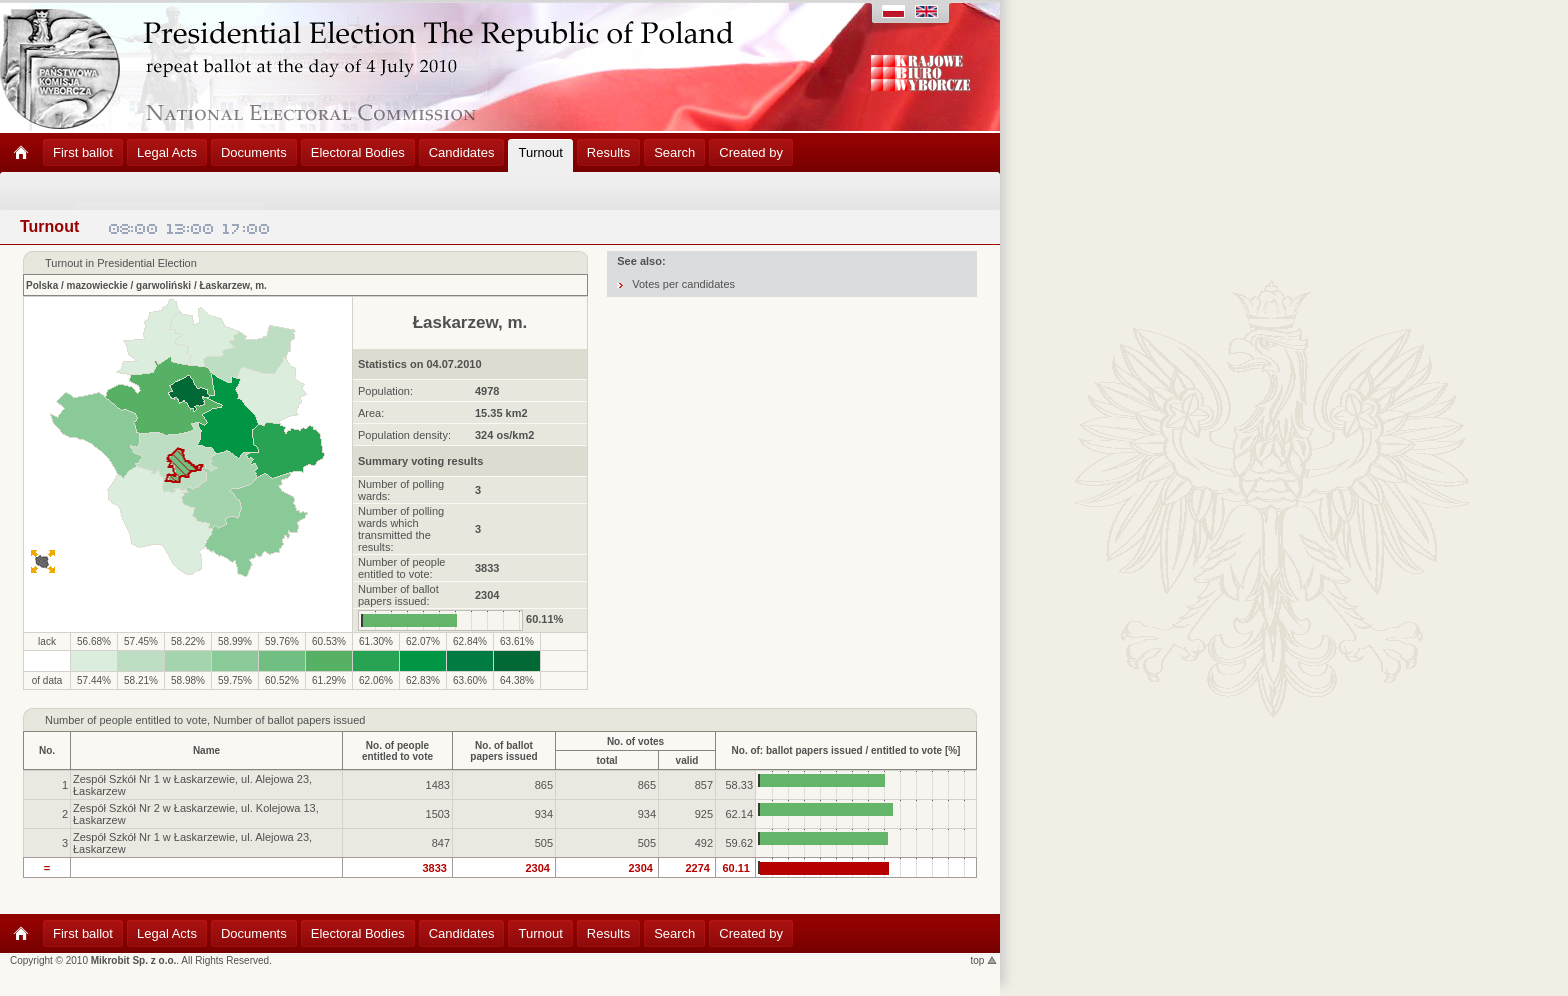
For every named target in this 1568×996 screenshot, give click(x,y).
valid (687, 760)
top (984, 960)
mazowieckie (97, 285)
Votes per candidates (683, 284)
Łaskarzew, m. (232, 285)
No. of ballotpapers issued (503, 751)
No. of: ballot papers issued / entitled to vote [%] (846, 750)
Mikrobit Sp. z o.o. (134, 960)
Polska (42, 285)
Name (206, 750)
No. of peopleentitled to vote (397, 751)
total (606, 760)
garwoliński (163, 285)
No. (47, 750)
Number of (70, 720)
